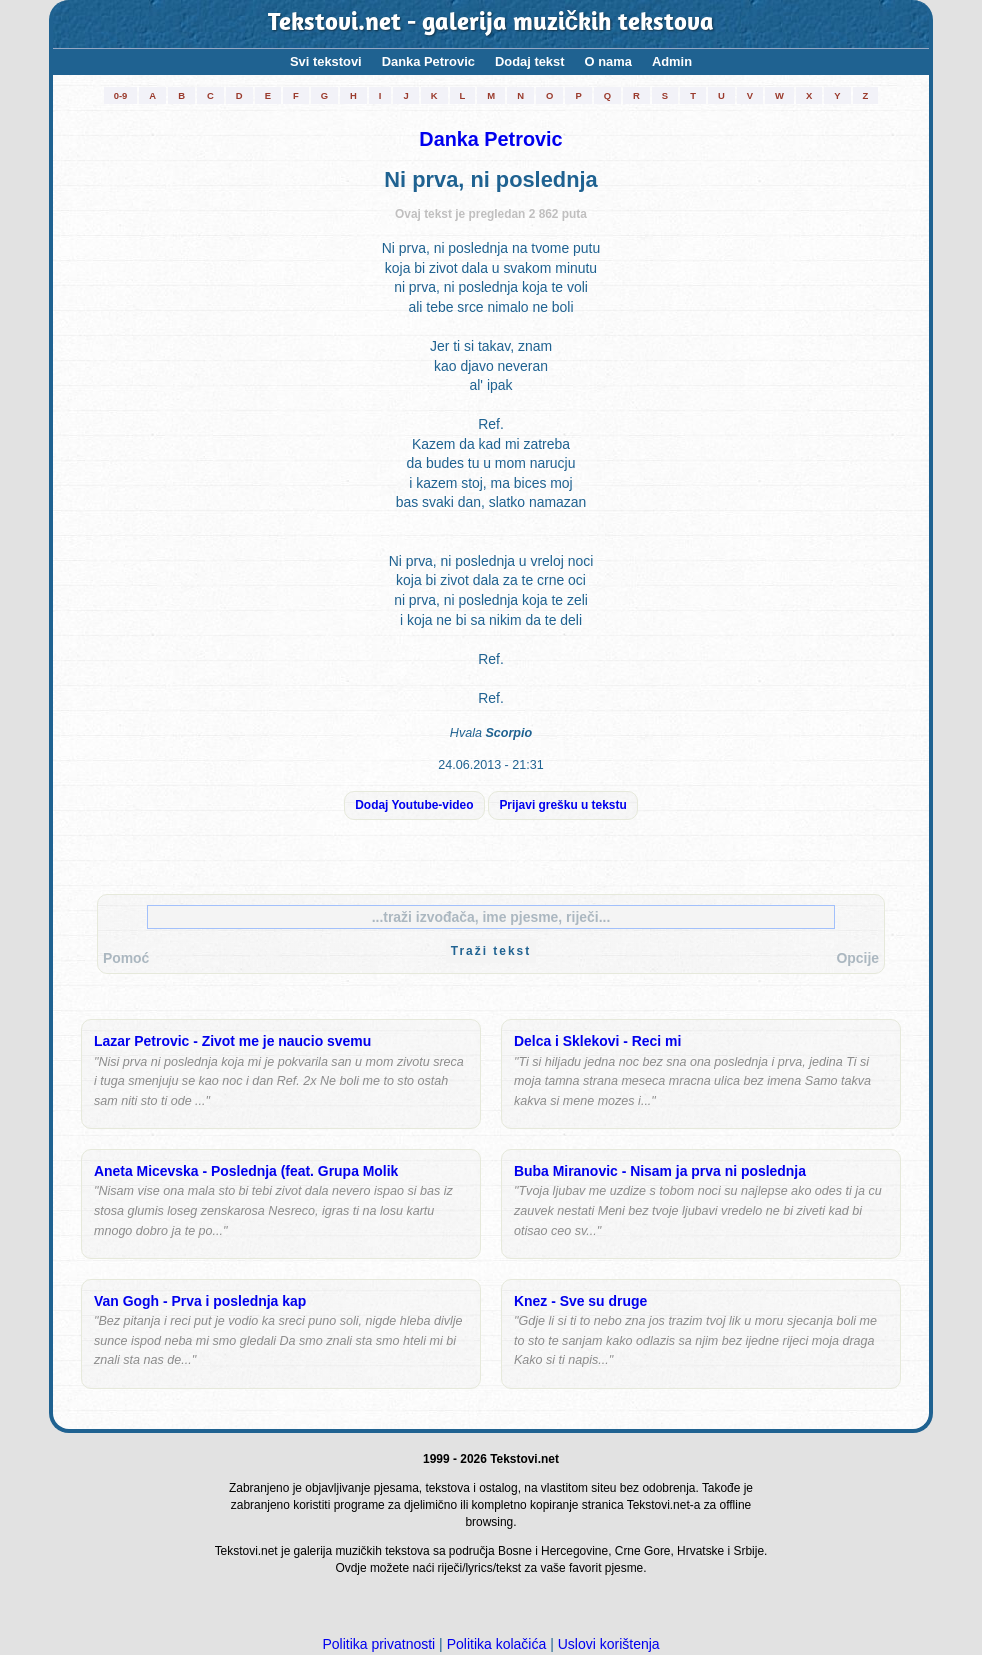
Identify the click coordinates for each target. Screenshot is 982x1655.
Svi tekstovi (326, 61)
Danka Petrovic (428, 61)
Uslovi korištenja (609, 1644)
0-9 (121, 95)
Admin (672, 61)
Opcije (857, 958)
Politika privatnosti (378, 1644)
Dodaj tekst (530, 61)
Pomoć (126, 958)
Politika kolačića (497, 1644)
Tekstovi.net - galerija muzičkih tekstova (491, 24)
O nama (608, 61)
